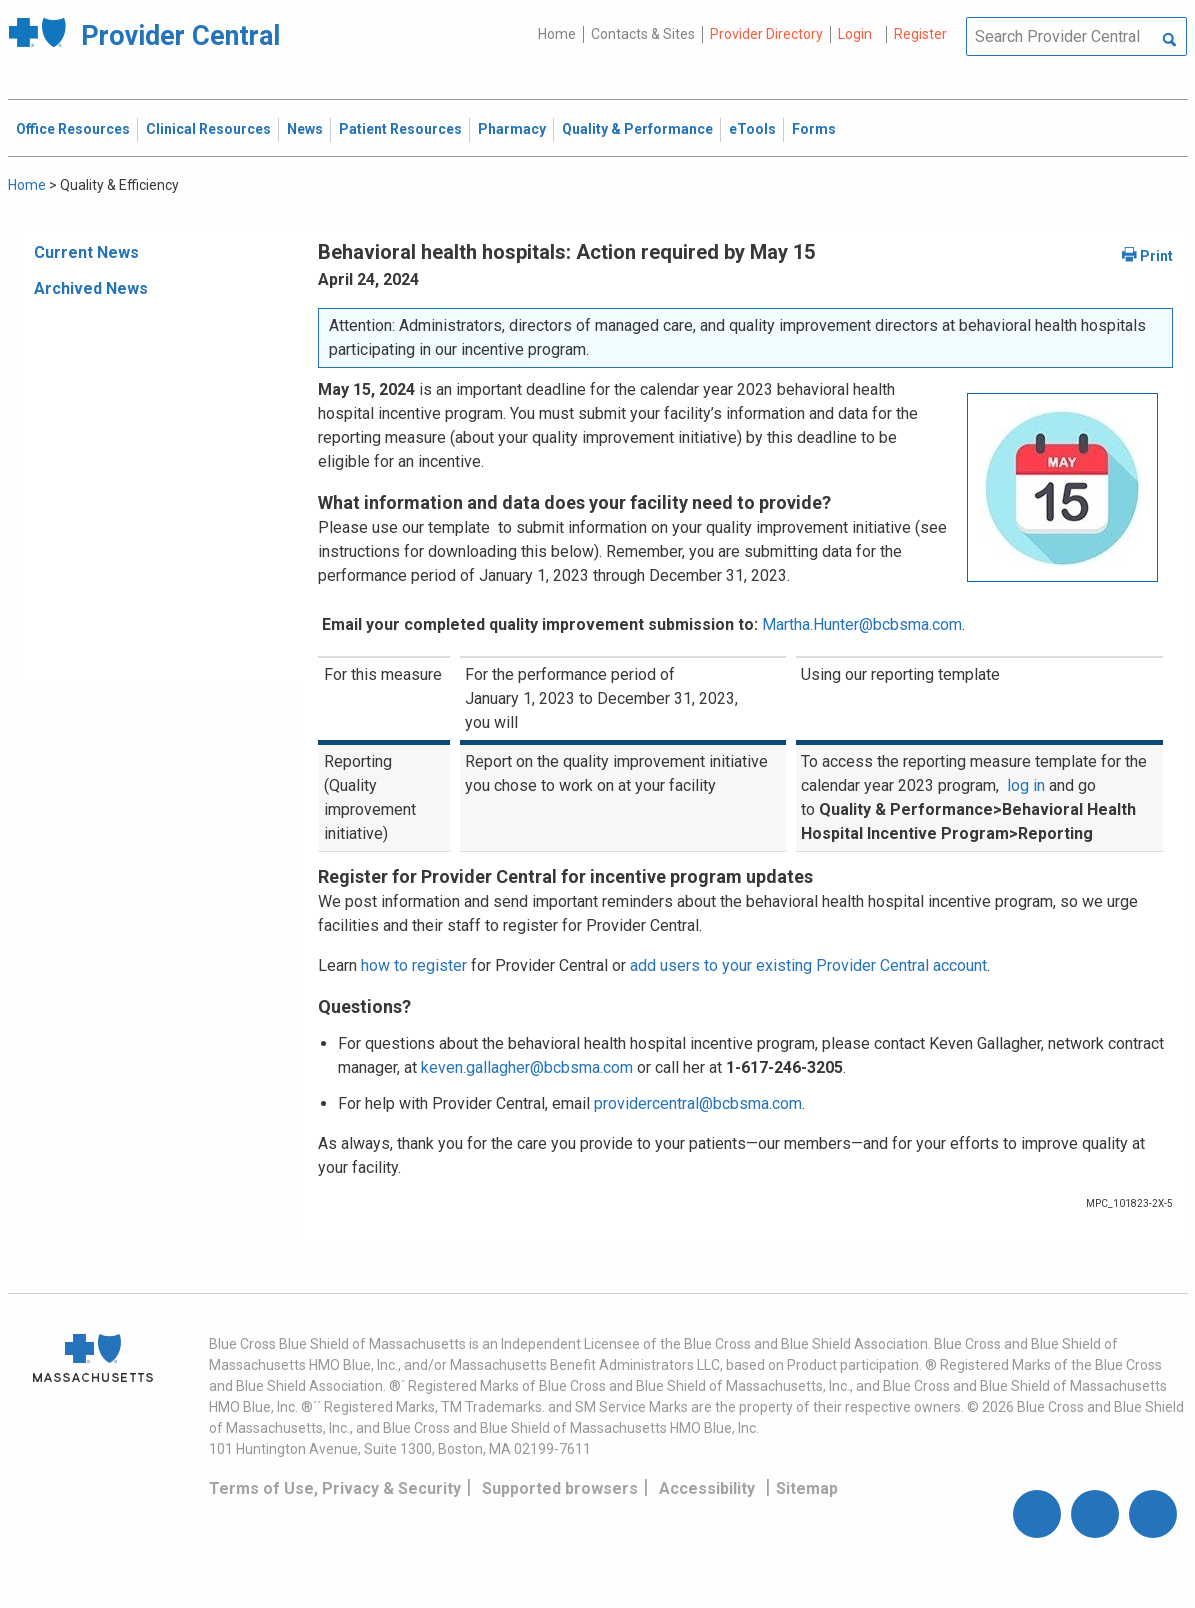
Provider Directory (766, 34)
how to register (414, 965)
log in (1026, 785)
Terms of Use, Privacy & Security (335, 1488)
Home (557, 34)
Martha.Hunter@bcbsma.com (862, 624)
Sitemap (807, 1488)
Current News (86, 252)
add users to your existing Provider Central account (808, 965)
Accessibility (707, 1488)
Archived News (91, 288)
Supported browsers (560, 1488)
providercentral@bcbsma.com (698, 1103)
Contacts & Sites (643, 34)
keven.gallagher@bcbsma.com (527, 1067)
